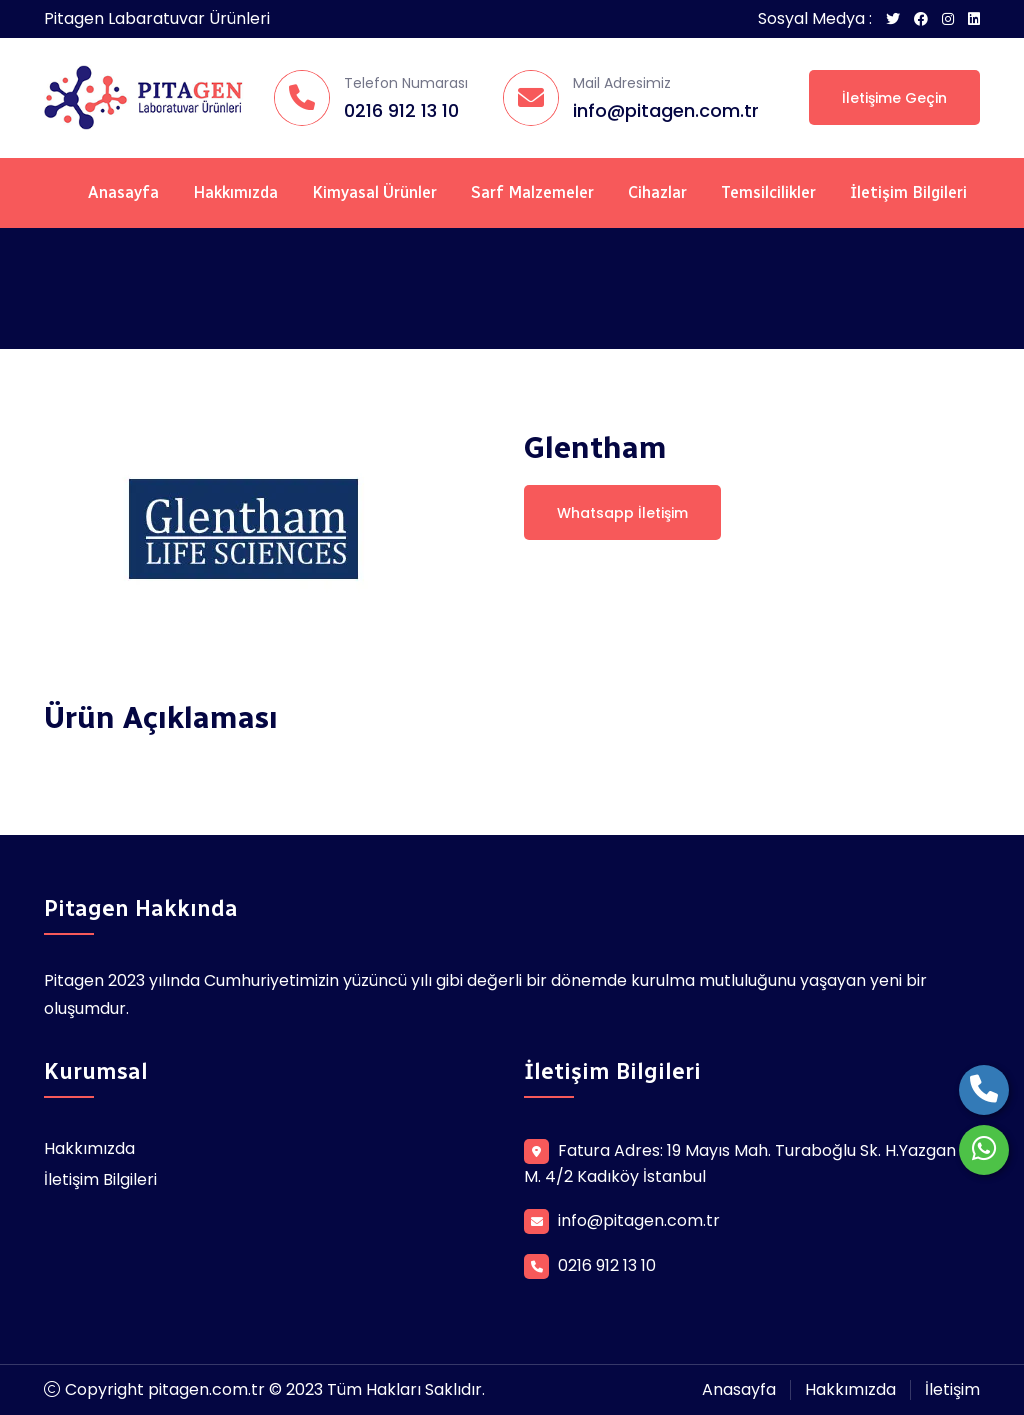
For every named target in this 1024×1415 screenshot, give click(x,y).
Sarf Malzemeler (532, 192)
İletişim (952, 1389)
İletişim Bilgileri (908, 192)
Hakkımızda (235, 192)
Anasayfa (123, 192)
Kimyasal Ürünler (374, 192)
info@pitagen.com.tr (666, 110)
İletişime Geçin (894, 98)
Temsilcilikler (768, 192)
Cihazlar (657, 192)
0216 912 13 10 (401, 110)
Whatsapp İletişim (622, 513)
